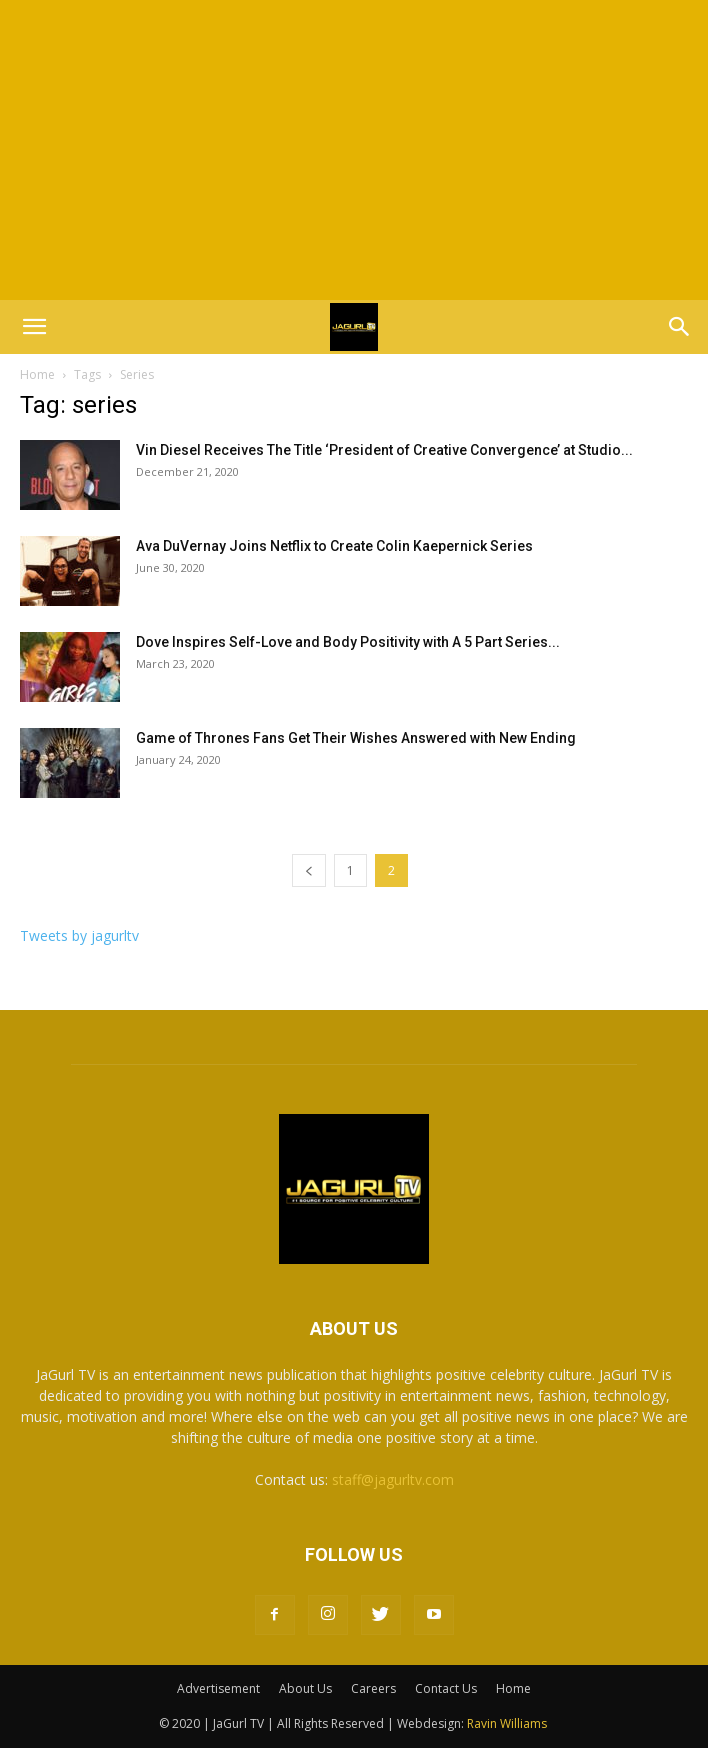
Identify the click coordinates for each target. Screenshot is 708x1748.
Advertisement (218, 1688)
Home (37, 374)
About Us (305, 1688)
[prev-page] (309, 870)
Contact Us (446, 1688)
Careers (373, 1688)
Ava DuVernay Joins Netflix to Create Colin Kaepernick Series (334, 546)
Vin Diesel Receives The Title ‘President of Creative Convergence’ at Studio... (384, 450)
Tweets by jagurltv (79, 935)
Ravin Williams (508, 1723)
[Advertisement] (354, 150)
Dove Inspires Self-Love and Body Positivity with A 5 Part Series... (348, 642)
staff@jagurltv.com (393, 1479)
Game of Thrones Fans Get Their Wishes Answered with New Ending (356, 738)
